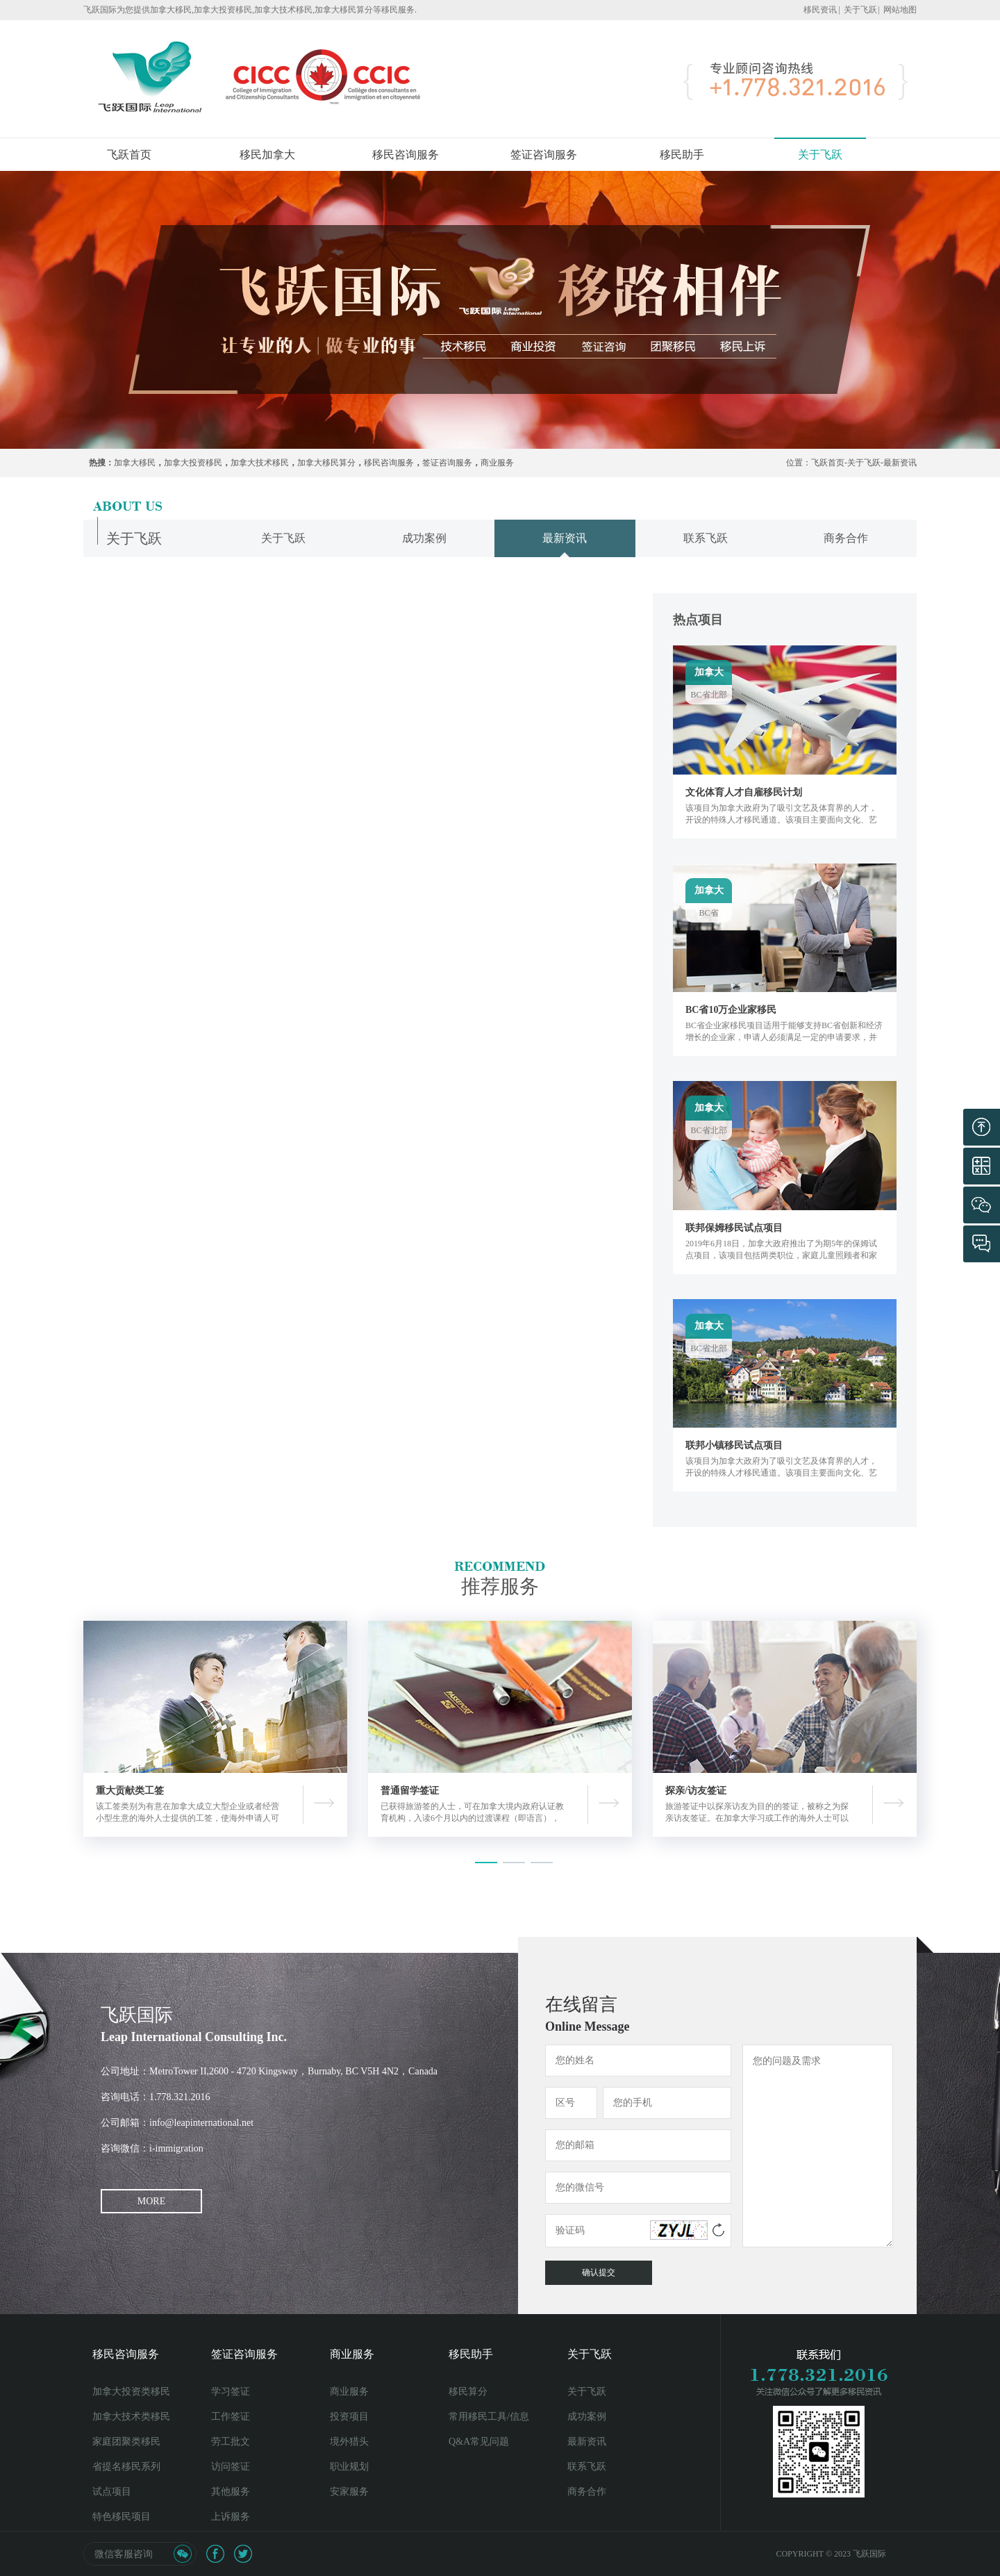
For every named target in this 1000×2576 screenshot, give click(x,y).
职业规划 (349, 2466)
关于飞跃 (860, 10)
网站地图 (900, 10)
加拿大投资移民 (193, 463)
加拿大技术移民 (260, 463)
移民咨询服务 (405, 154)
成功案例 (586, 2416)
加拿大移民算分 (326, 463)
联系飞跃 (586, 2466)
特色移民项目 (121, 2516)
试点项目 (111, 2491)
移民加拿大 (267, 154)
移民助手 (682, 154)
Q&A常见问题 (479, 2441)
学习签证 (230, 2391)
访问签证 (230, 2466)
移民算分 (468, 2391)
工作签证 (230, 2416)
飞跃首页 (129, 154)
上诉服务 (230, 2516)
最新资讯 (900, 463)
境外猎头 (349, 2441)
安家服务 (349, 2491)
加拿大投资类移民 (131, 2391)
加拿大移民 (135, 463)
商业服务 (497, 463)
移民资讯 (820, 10)
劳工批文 (230, 2441)
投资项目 (349, 2416)
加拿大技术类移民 (131, 2416)
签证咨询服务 (543, 154)
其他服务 (230, 2491)
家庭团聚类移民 (126, 2441)
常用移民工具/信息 (489, 2416)
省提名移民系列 (126, 2466)
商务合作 (586, 2491)
